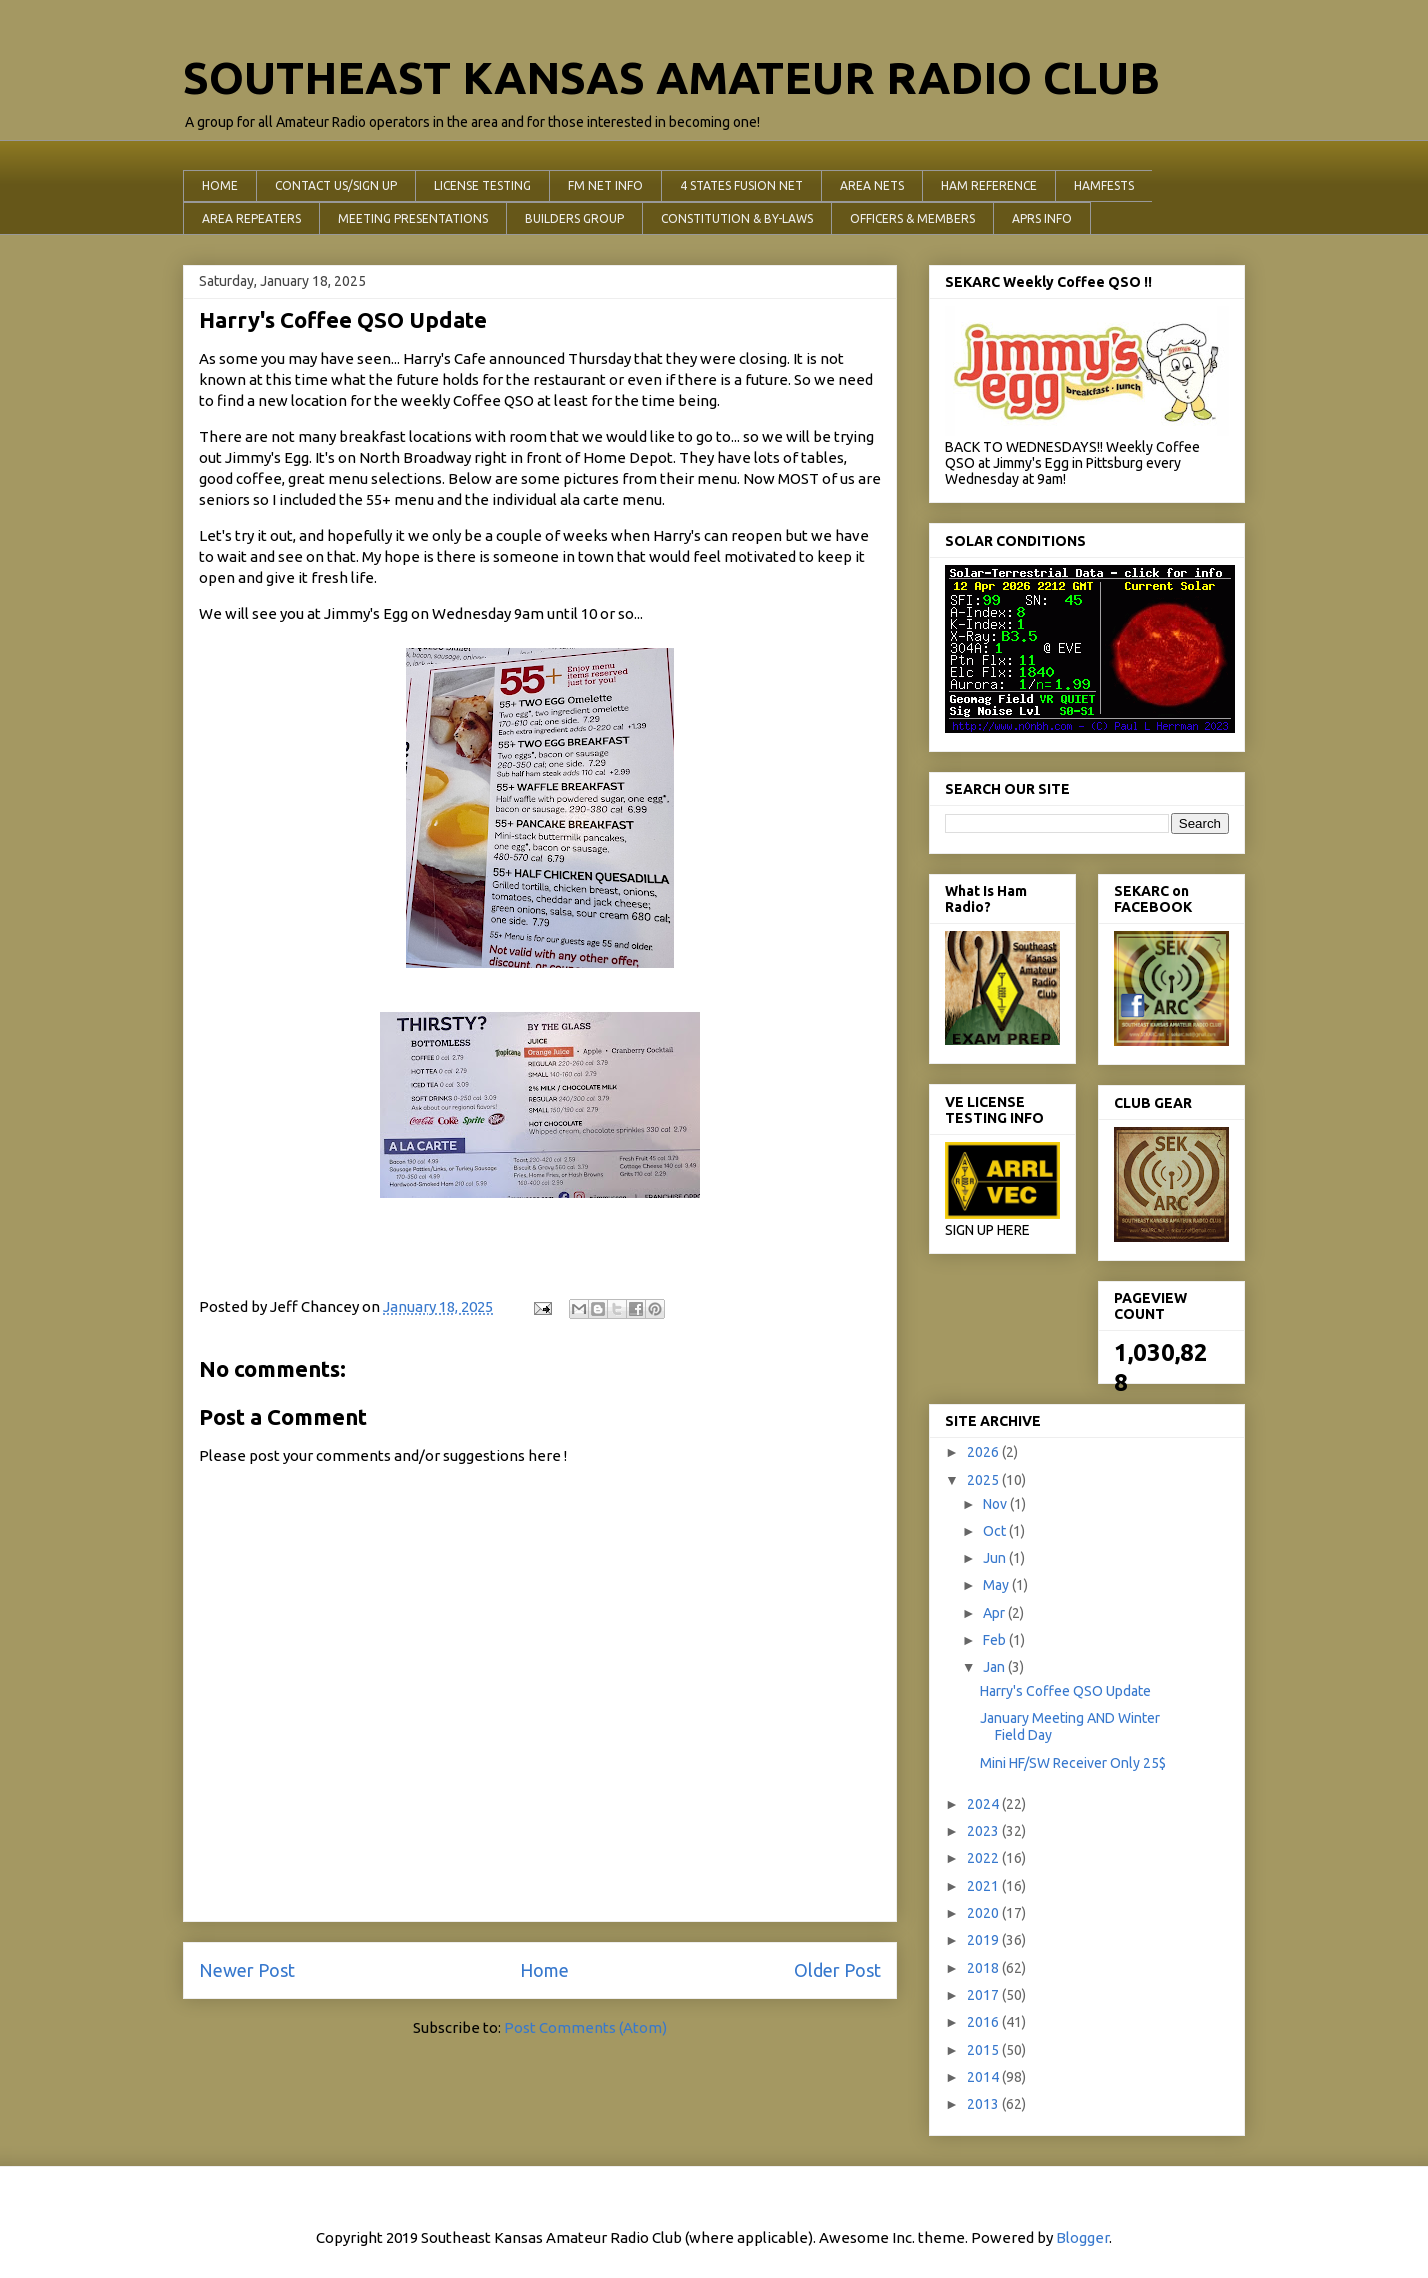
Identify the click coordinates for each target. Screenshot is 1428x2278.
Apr (995, 1613)
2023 (984, 1831)
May (997, 1585)
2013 (984, 2104)
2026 (984, 1452)
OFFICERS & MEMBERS (912, 218)
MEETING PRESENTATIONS (413, 218)
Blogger (1082, 2237)
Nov (996, 1504)
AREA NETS (872, 185)
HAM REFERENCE (989, 185)
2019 (984, 1940)
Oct (996, 1531)
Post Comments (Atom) (585, 2027)
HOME (220, 185)
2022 (984, 1858)
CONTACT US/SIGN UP (336, 185)
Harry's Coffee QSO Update (1065, 1691)
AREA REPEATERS (251, 218)
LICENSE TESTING (482, 185)
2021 (984, 1886)
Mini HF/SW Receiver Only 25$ (1073, 1763)
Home (544, 1970)
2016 (984, 2022)
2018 (984, 1968)
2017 (984, 1995)
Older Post (837, 1970)
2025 (984, 1480)
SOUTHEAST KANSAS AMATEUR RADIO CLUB (671, 77)
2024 (984, 1804)
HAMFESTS (1104, 185)
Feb (996, 1640)
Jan (995, 1667)
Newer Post (247, 1970)
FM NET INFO (605, 185)
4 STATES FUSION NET (741, 185)
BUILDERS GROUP (574, 218)
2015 (984, 2050)
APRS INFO (1042, 218)
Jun (996, 1558)
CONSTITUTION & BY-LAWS (737, 218)
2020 (984, 1913)
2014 (984, 2077)
